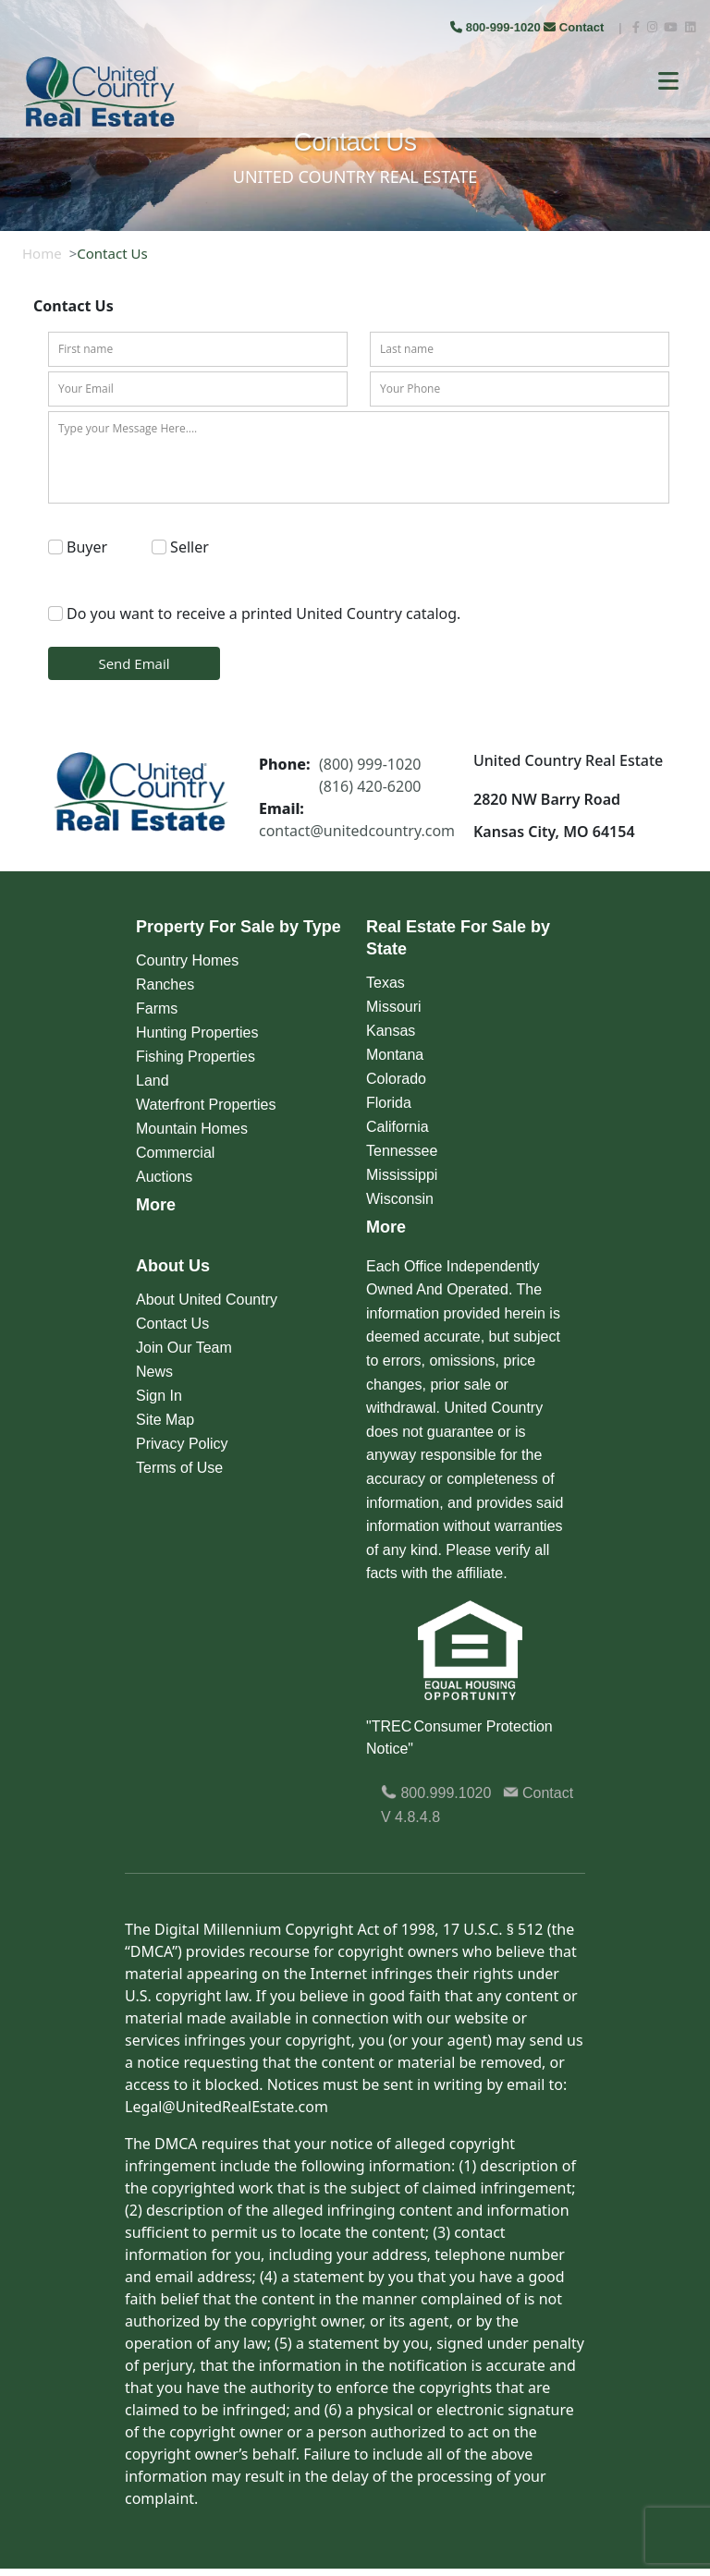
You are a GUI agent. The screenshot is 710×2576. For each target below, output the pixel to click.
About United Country (206, 1299)
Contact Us (172, 1323)
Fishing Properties (195, 1056)
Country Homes (187, 960)
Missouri (394, 1007)
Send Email (133, 663)
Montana (394, 1055)
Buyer (87, 547)
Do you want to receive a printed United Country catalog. (263, 613)
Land (152, 1080)
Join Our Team (184, 1347)
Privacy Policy (182, 1444)
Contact (575, 27)
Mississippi (401, 1175)
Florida (388, 1103)
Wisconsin (400, 1199)
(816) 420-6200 (370, 786)
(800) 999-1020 (370, 764)
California (397, 1127)
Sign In (159, 1395)
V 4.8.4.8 (410, 1817)
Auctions (164, 1177)
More (156, 1205)
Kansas (390, 1031)
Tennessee (401, 1151)
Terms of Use (179, 1468)
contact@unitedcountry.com (357, 830)
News (154, 1371)
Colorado (396, 1079)
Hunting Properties (197, 1032)
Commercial (175, 1152)
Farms (157, 1008)
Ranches (165, 984)
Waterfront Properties (205, 1104)
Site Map (165, 1420)
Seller (189, 547)
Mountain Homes (192, 1128)
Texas (385, 982)
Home (42, 253)
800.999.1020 (436, 1793)
